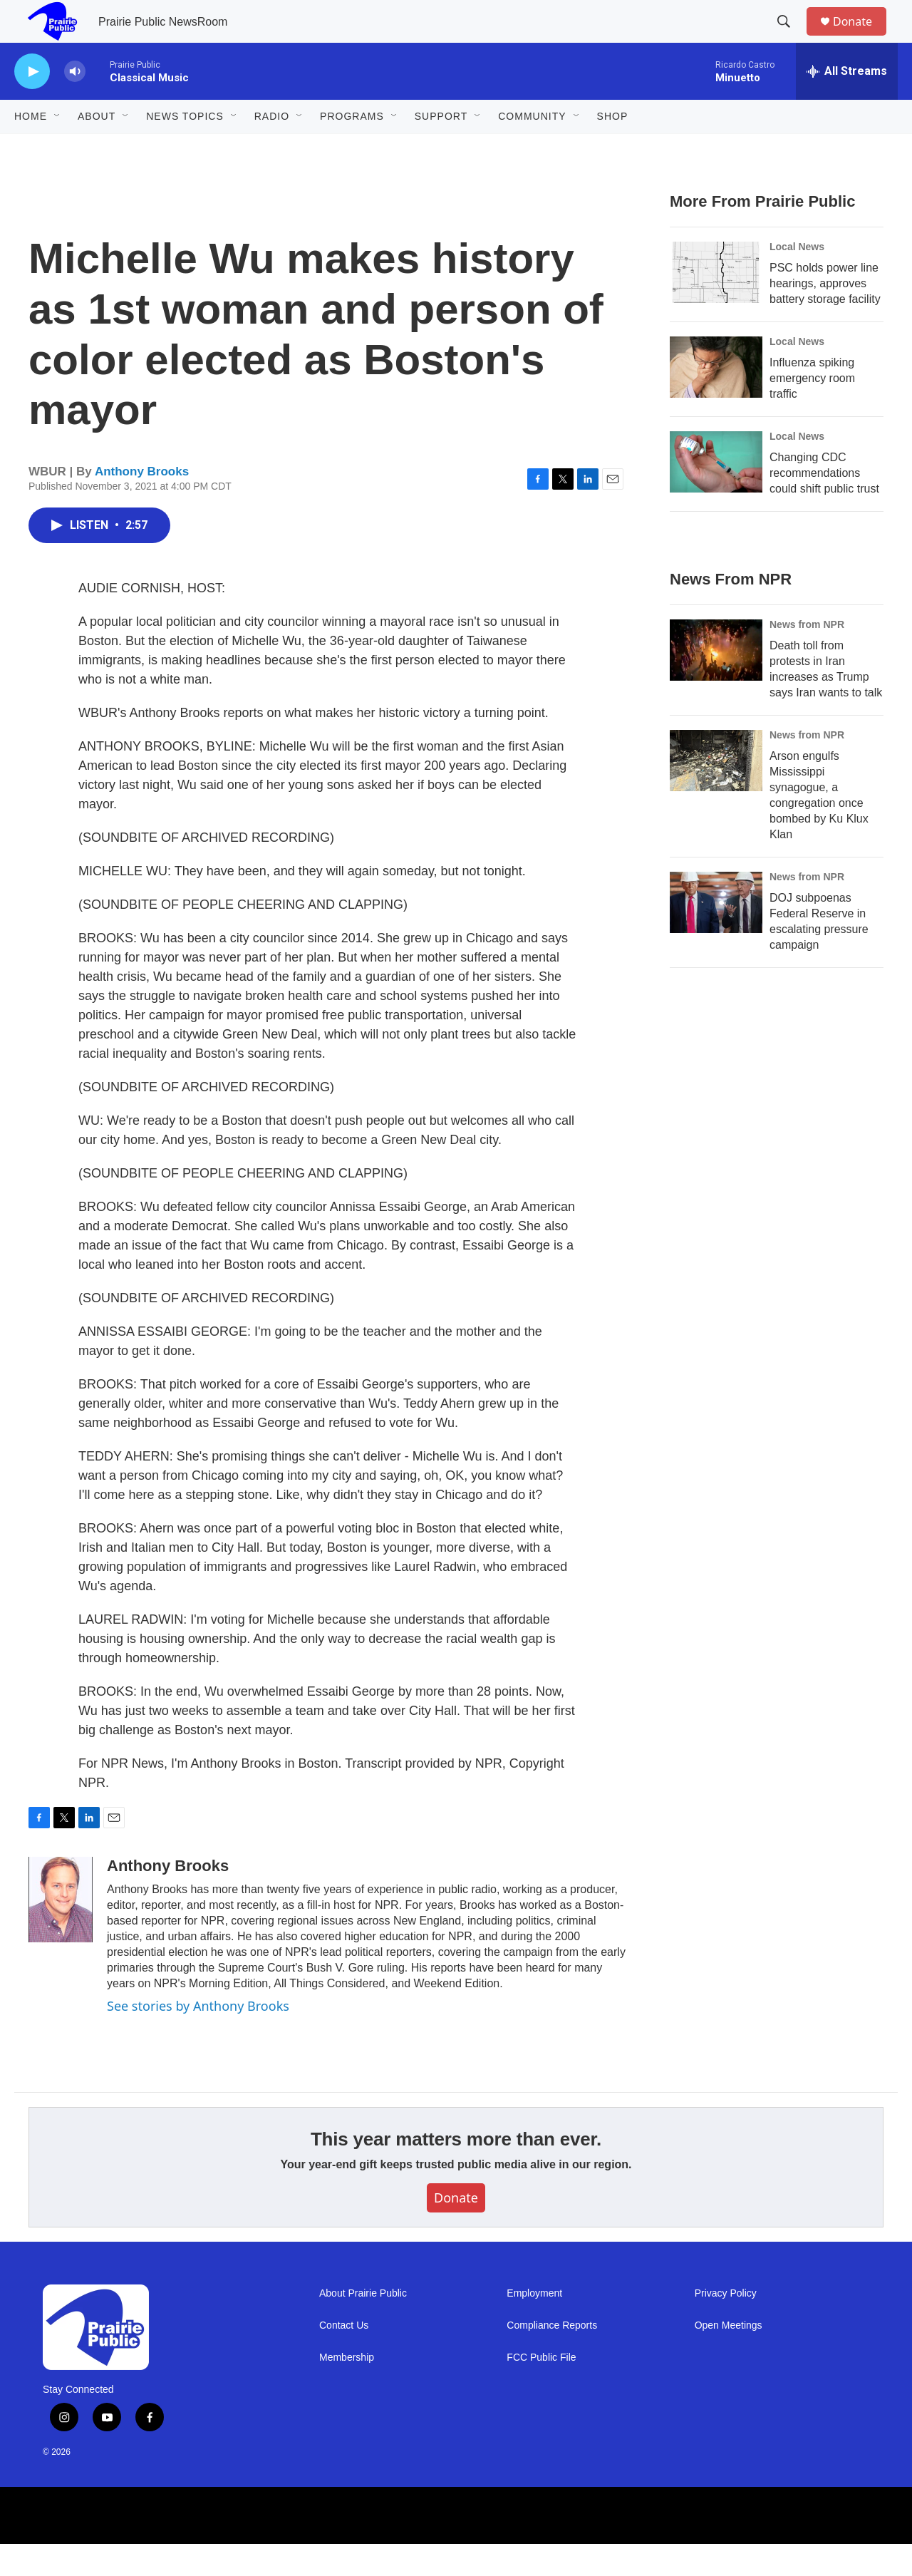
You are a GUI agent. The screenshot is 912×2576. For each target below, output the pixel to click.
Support (441, 148)
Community (532, 148)
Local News (797, 278)
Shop (612, 148)
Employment (534, 2325)
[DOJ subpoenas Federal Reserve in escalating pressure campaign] (716, 934)
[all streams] (847, 103)
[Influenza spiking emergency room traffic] (716, 399)
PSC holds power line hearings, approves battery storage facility (825, 315)
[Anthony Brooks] (60, 1931)
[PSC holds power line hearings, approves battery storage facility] (716, 304)
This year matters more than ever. (456, 2171)
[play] (32, 104)
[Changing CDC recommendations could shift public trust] (716, 494)
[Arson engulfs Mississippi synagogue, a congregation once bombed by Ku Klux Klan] (716, 792)
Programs (352, 148)
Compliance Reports (552, 2357)
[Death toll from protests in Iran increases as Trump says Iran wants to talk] (716, 682)
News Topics (185, 148)
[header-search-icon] (790, 37)
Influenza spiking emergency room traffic (812, 410)
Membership (346, 2389)
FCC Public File (541, 2389)
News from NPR (807, 656)
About (96, 148)
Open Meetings (728, 2357)
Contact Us (343, 2357)
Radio (271, 148)
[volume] (75, 104)
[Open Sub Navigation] (57, 148)
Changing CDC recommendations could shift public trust (824, 505)
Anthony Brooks (142, 503)
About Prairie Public (363, 2325)
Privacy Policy (726, 2325)
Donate (861, 37)
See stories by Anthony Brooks (198, 2037)
